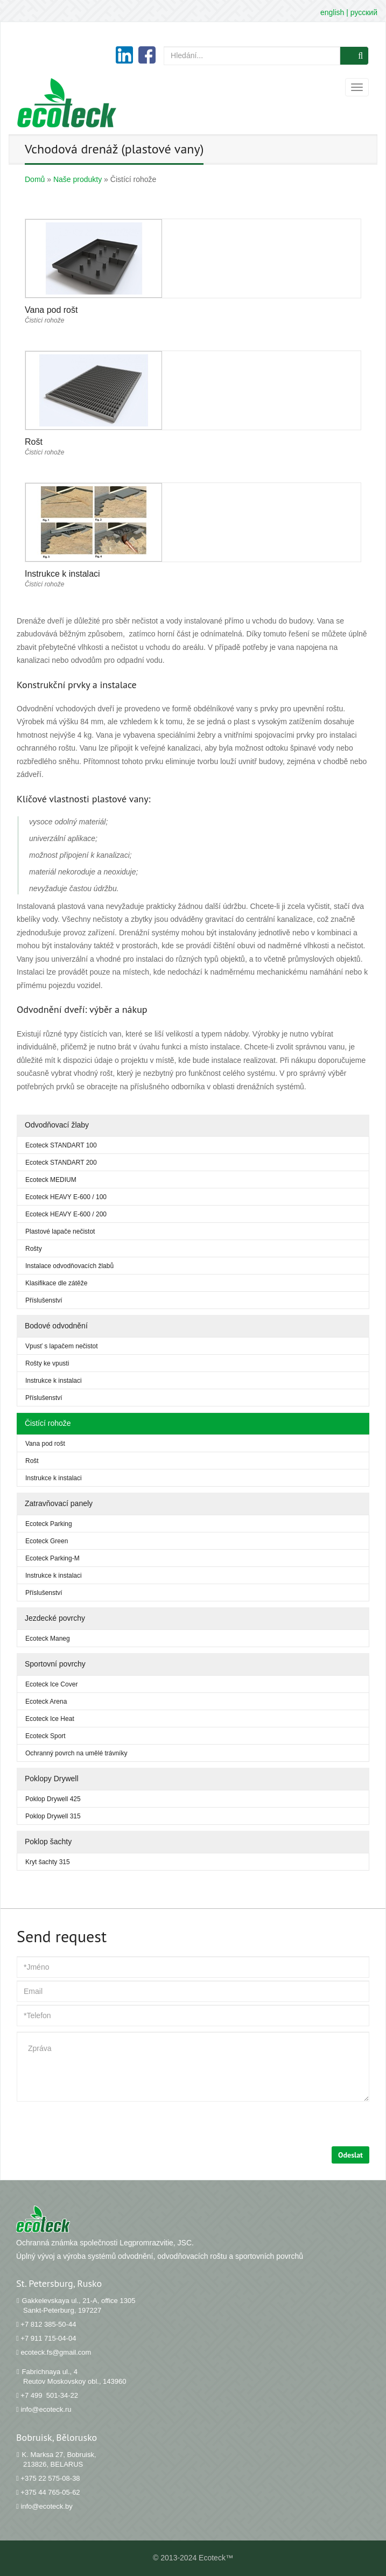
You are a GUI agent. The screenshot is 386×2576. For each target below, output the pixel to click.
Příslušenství (43, 1300)
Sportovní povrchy (55, 1664)
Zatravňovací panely (59, 1503)
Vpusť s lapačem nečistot (61, 1346)
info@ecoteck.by (46, 2506)
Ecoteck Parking (48, 1524)
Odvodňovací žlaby (57, 1125)
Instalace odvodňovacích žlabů (69, 1266)
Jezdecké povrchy (55, 1618)
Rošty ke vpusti (47, 1363)
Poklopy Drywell (52, 1778)
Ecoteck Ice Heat (49, 1719)
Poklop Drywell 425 (53, 1799)
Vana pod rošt (45, 1443)
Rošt (32, 1461)
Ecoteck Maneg (47, 1638)
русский (363, 12)
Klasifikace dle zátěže (56, 1283)
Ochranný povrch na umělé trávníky (76, 1753)
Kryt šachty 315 (47, 1862)
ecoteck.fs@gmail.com (55, 2352)
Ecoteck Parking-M (52, 1558)
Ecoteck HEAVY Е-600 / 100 (66, 1197)
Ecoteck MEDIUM (50, 1180)
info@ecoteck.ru (45, 2409)
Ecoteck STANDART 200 (61, 1162)
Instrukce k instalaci (53, 1380)
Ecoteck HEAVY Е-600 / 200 (66, 1214)
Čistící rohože (48, 1423)
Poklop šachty (48, 1841)
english (332, 12)
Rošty (33, 1248)
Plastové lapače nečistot (60, 1231)
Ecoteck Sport (45, 1736)
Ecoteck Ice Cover (51, 1684)
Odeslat (350, 2155)
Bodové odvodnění (56, 1325)
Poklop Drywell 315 (53, 1816)
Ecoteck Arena (46, 1701)
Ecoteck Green (46, 1541)
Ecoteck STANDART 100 (61, 1145)
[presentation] (98, 2125)
